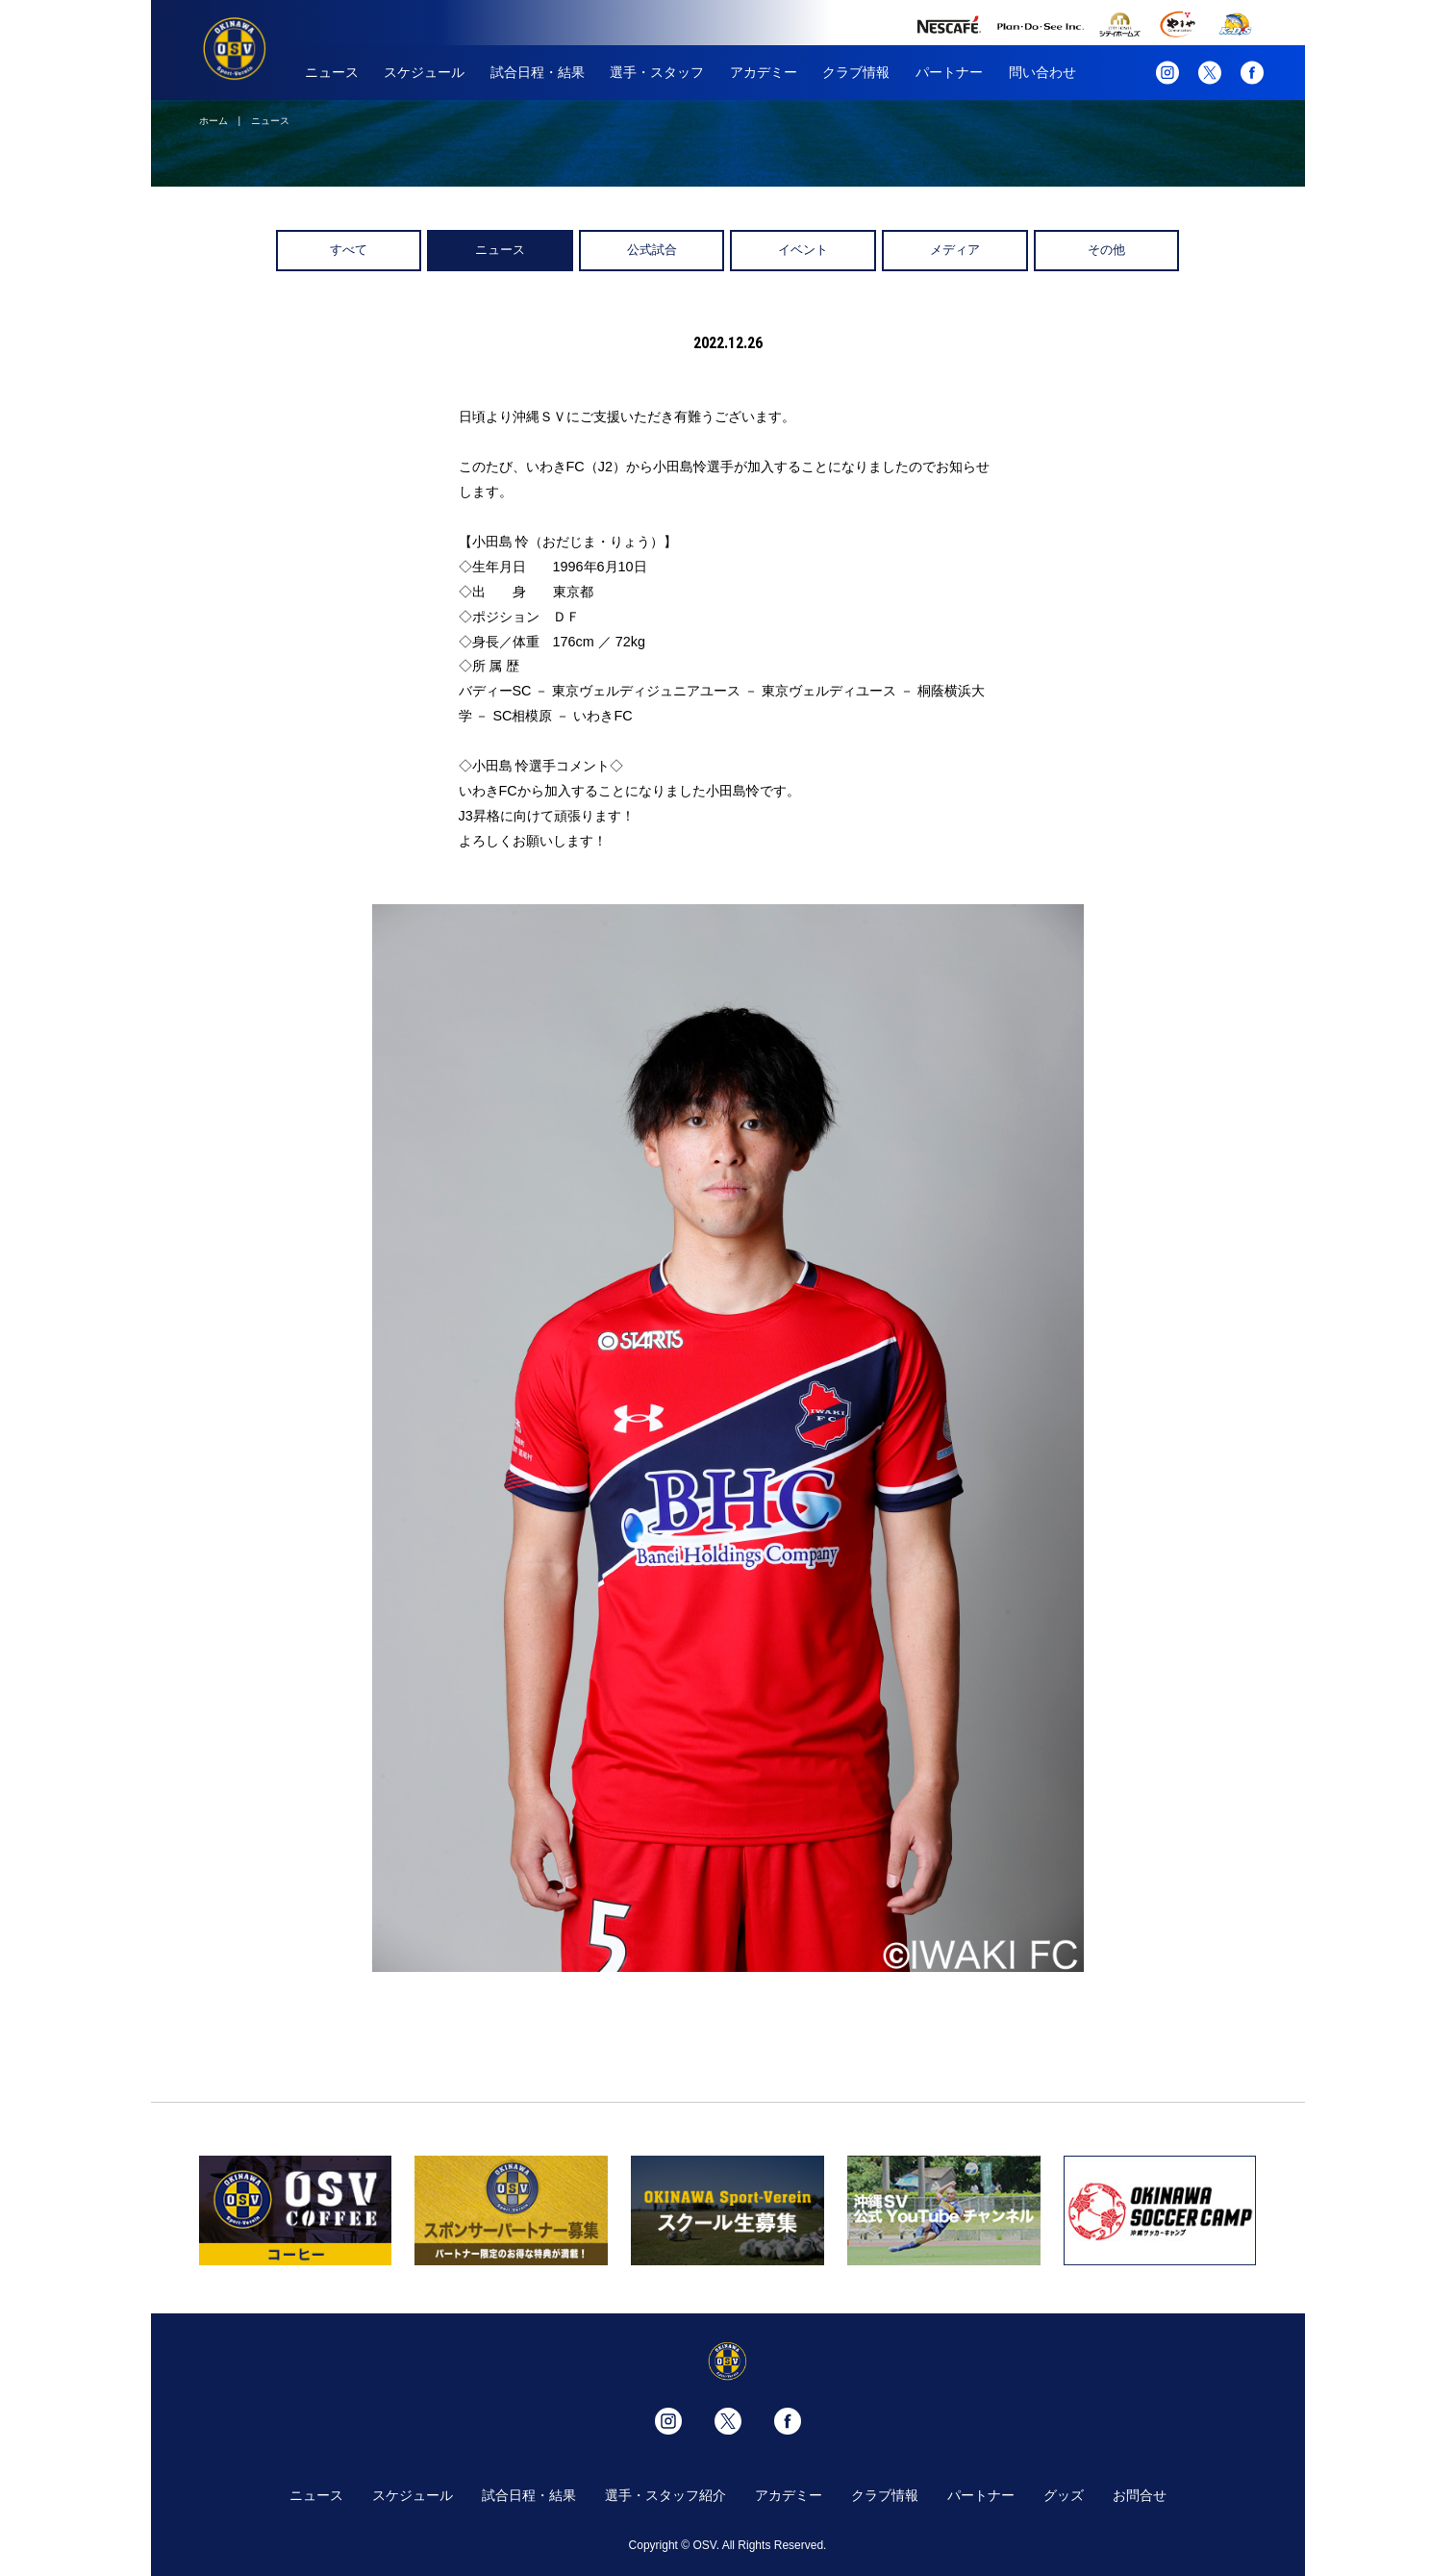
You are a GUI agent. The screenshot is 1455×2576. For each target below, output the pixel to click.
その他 (1106, 249)
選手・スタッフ (657, 72)
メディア (955, 249)
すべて (348, 249)
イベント (803, 249)
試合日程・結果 (537, 72)
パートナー (949, 72)
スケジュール (424, 72)
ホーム (213, 120)
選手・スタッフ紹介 (665, 2495)
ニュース (332, 72)
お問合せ (1140, 2495)
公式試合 (652, 249)
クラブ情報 (856, 72)
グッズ (1063, 2495)
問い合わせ (1042, 72)
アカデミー (763, 72)
